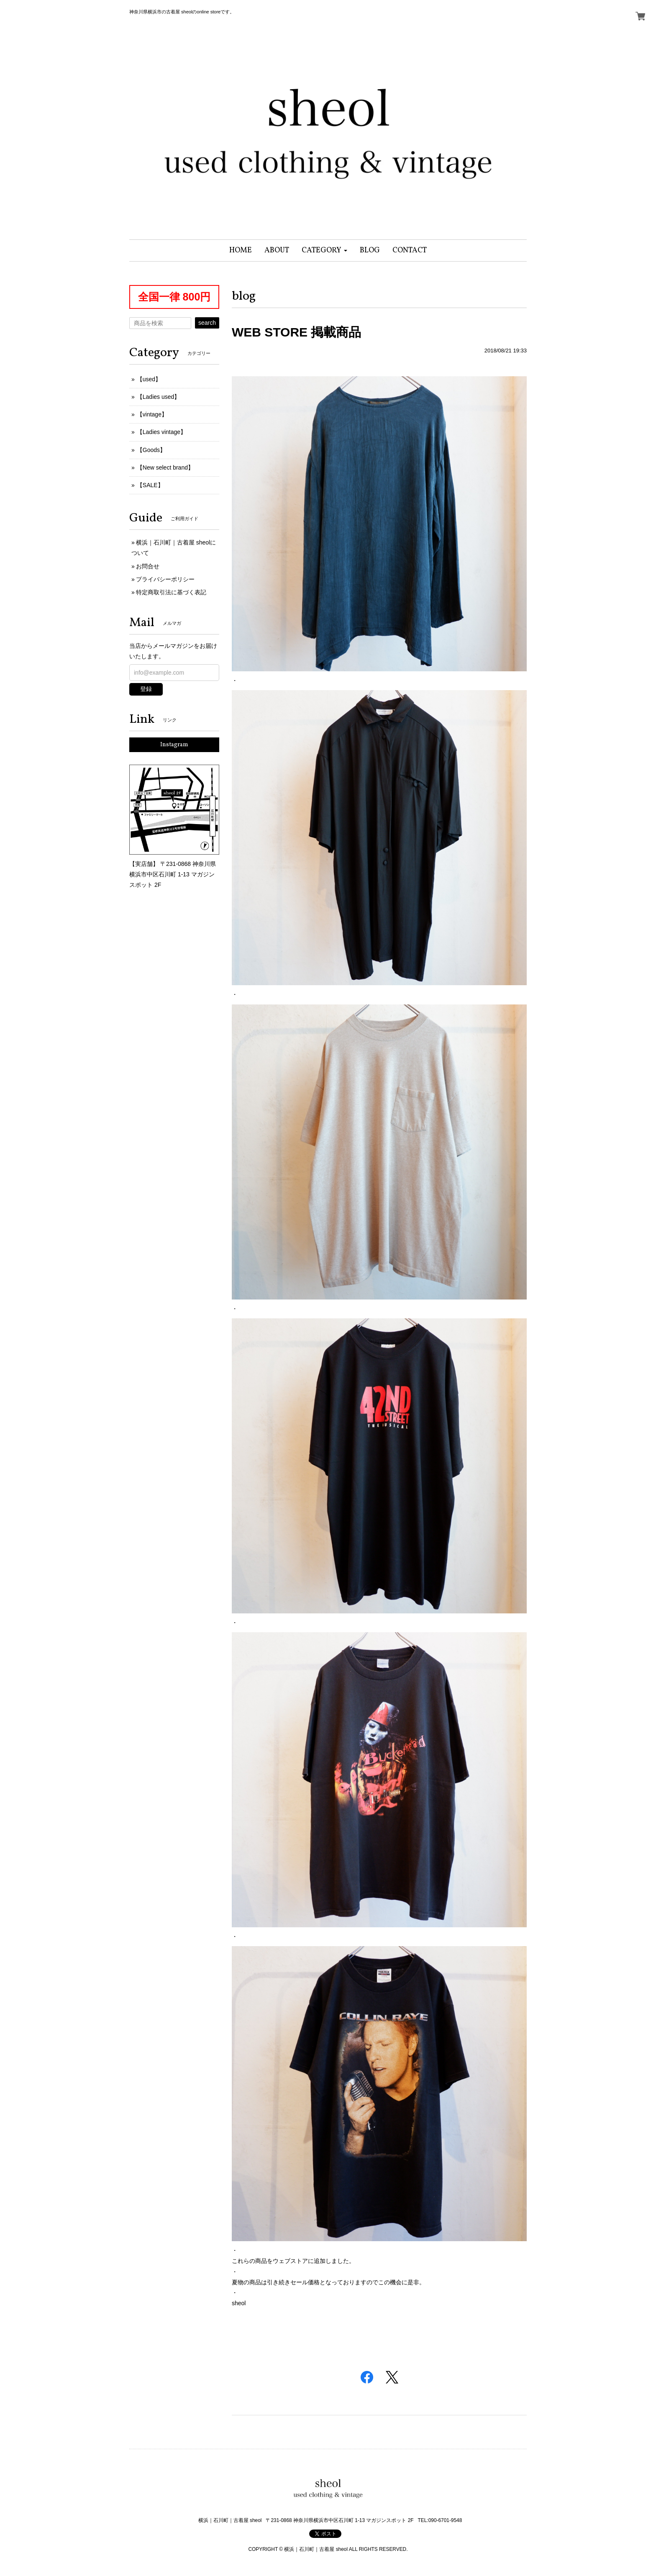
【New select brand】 (165, 467)
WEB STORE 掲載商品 (296, 332)
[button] (324, 250)
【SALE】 (150, 485)
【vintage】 (152, 414)
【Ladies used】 (158, 396)
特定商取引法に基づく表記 (171, 592)
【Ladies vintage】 (161, 432)
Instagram (174, 745)
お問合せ (147, 566)
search (207, 322)
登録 (146, 689)
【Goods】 (151, 450)
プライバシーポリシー (165, 579)
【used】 (149, 379)
